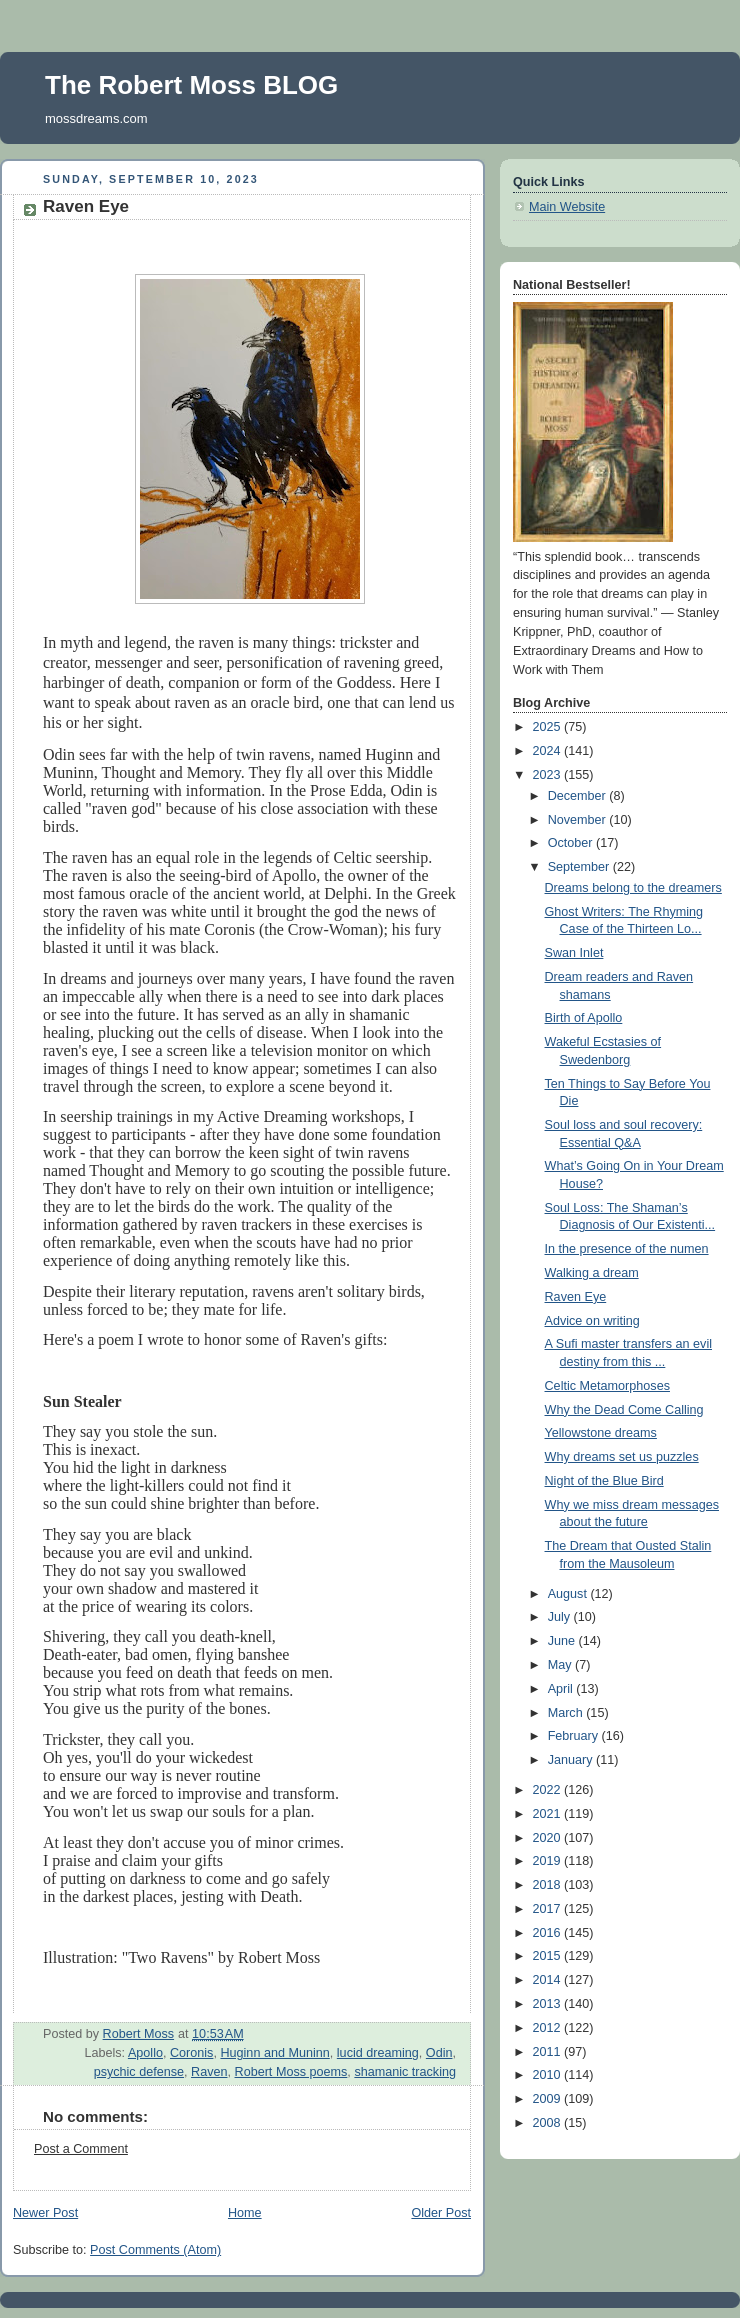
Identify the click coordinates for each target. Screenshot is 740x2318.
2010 (549, 2075)
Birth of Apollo (584, 1018)
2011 (549, 2052)
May (561, 1665)
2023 (549, 775)
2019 (549, 1861)
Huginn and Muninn (274, 2053)
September (580, 867)
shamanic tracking (405, 2072)
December (579, 796)
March (567, 1713)
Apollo (145, 2053)
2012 (549, 2028)
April (562, 1689)
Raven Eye (576, 1297)
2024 (549, 751)
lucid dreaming (378, 2053)
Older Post (441, 2213)
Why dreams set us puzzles (622, 1457)
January (572, 1760)
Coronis (191, 2053)
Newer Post (45, 2213)
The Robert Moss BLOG (191, 85)
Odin (439, 2053)
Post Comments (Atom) (155, 2250)
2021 (549, 1814)
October (572, 843)
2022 (549, 1790)
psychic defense (139, 2072)
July (561, 1617)
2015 (549, 1956)
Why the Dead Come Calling (624, 1410)
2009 (549, 2099)
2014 (549, 1980)
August (569, 1594)
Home (245, 2213)
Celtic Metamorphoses (607, 1386)
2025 (549, 727)
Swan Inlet (574, 953)
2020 (549, 1838)
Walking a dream (592, 1273)
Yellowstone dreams (601, 1433)
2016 (549, 1933)
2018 (549, 1885)
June (563, 1641)
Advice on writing (592, 1321)
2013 (549, 2004)
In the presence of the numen (627, 1249)
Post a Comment (81, 2149)
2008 (549, 2123)
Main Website (567, 207)
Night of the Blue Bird (604, 1481)
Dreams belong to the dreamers (633, 888)
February (575, 1736)
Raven (209, 2072)
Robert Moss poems (291, 2072)
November (579, 820)
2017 (549, 1909)
